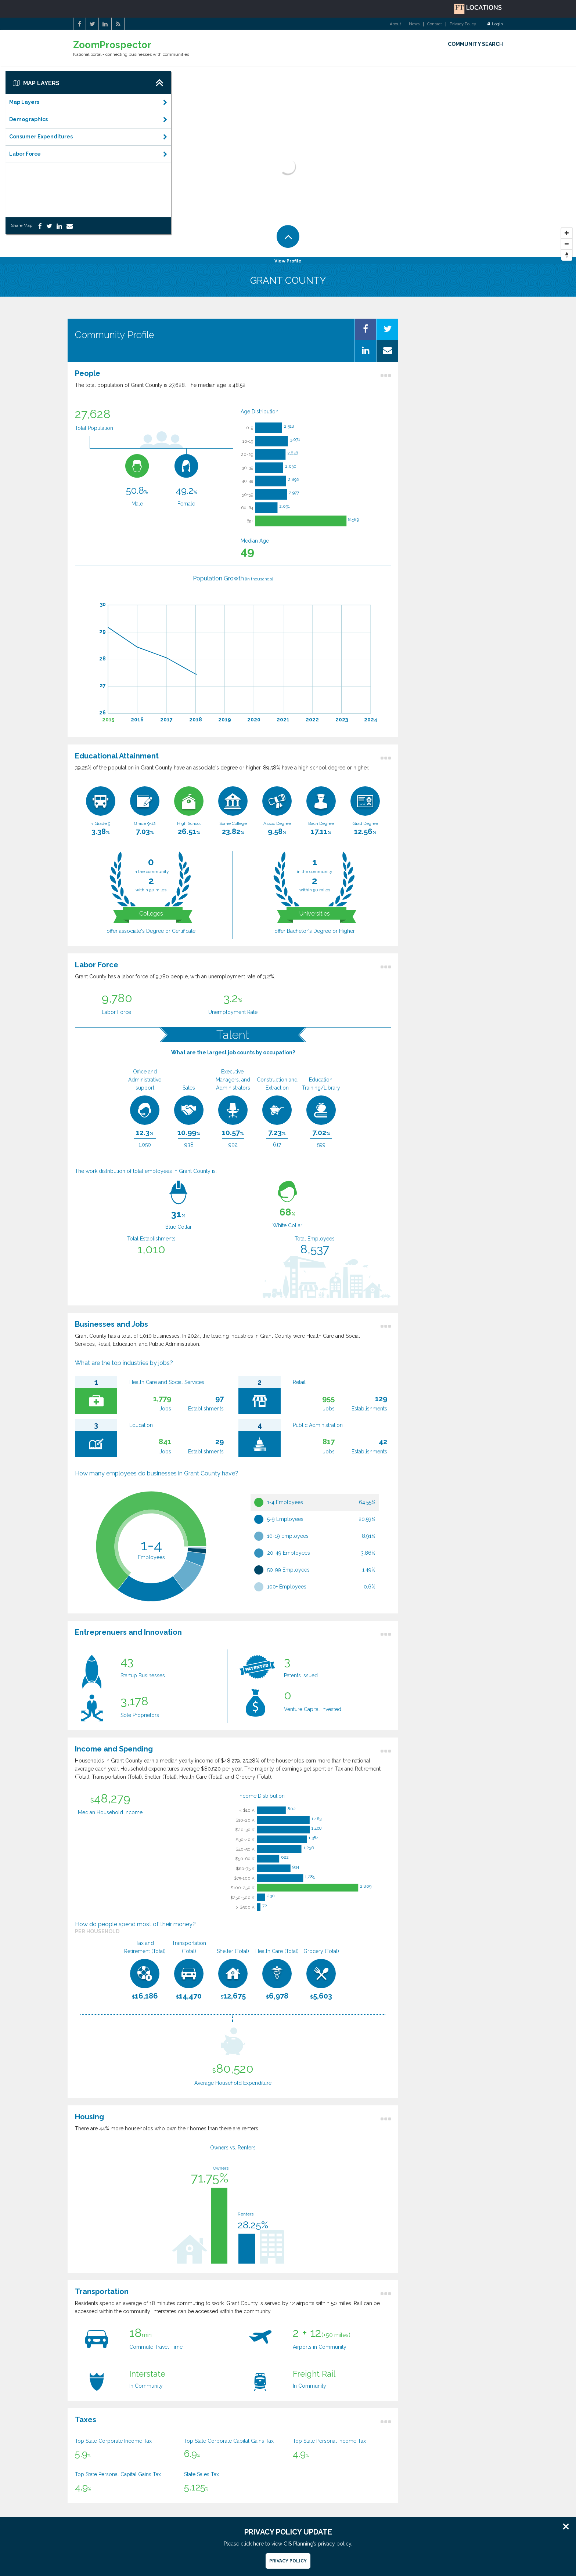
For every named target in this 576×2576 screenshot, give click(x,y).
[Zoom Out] (566, 244)
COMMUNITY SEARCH (475, 44)
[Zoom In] (566, 233)
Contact (434, 24)
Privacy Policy (463, 24)
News (414, 24)
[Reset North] (566, 255)
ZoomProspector (112, 45)
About (395, 24)
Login (495, 24)
